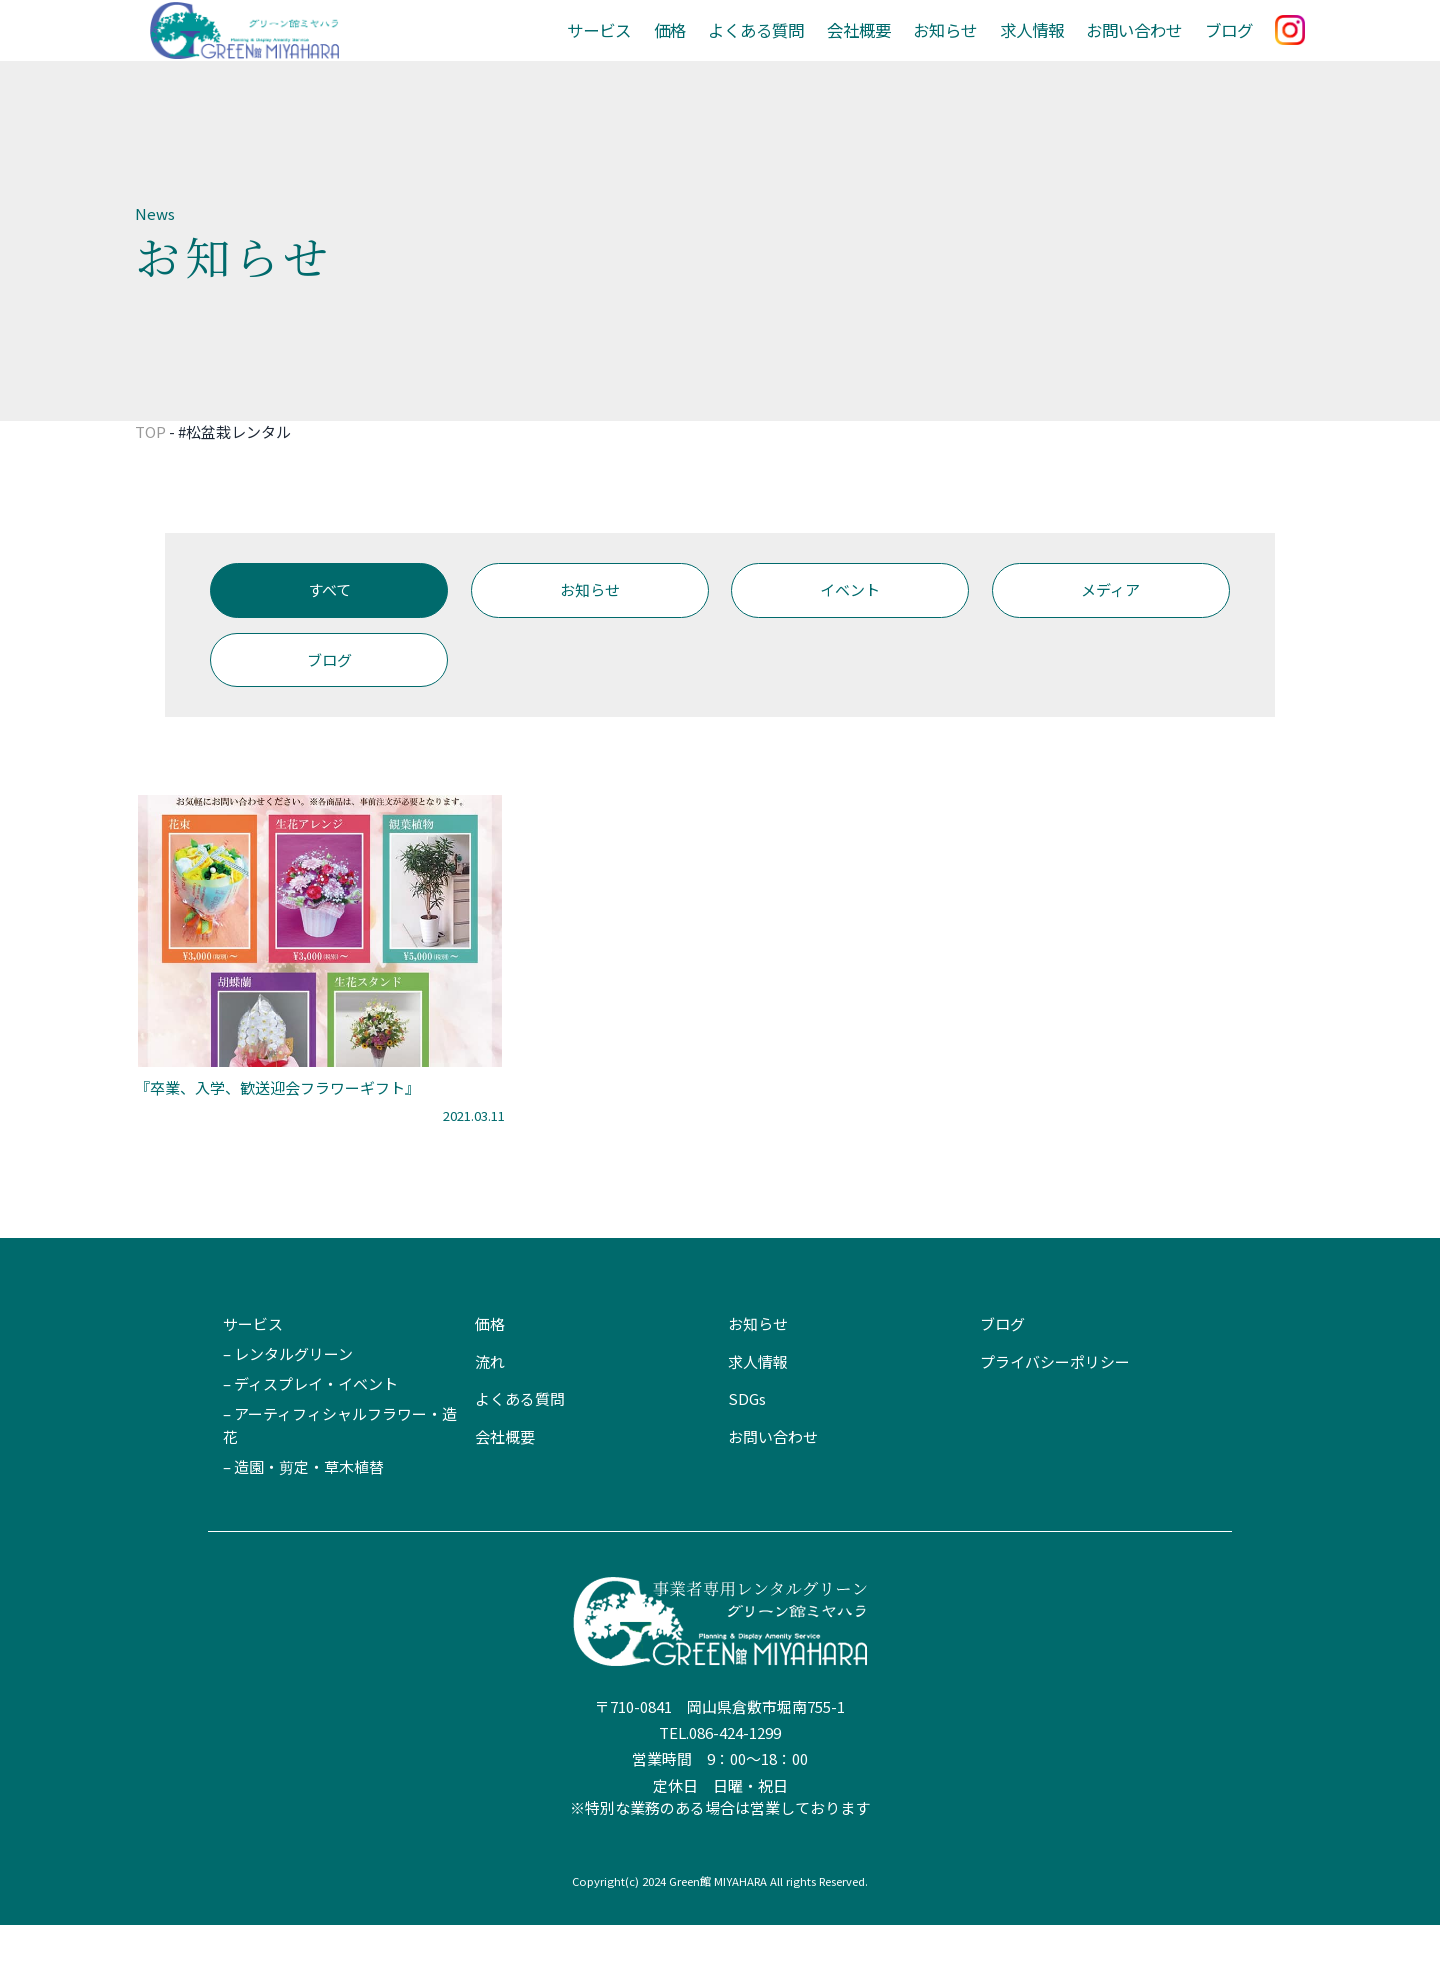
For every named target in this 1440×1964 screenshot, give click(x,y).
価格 (698, 49)
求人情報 (1043, 49)
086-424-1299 (735, 1772)
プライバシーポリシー (1055, 1400)
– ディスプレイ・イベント (310, 1423)
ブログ (1230, 49)
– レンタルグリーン (288, 1393)
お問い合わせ (1140, 49)
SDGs (747, 1438)
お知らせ (960, 49)
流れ (490, 1400)
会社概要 (878, 49)
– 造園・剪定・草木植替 (303, 1505)
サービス (630, 49)
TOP (150, 470)
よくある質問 (780, 49)
